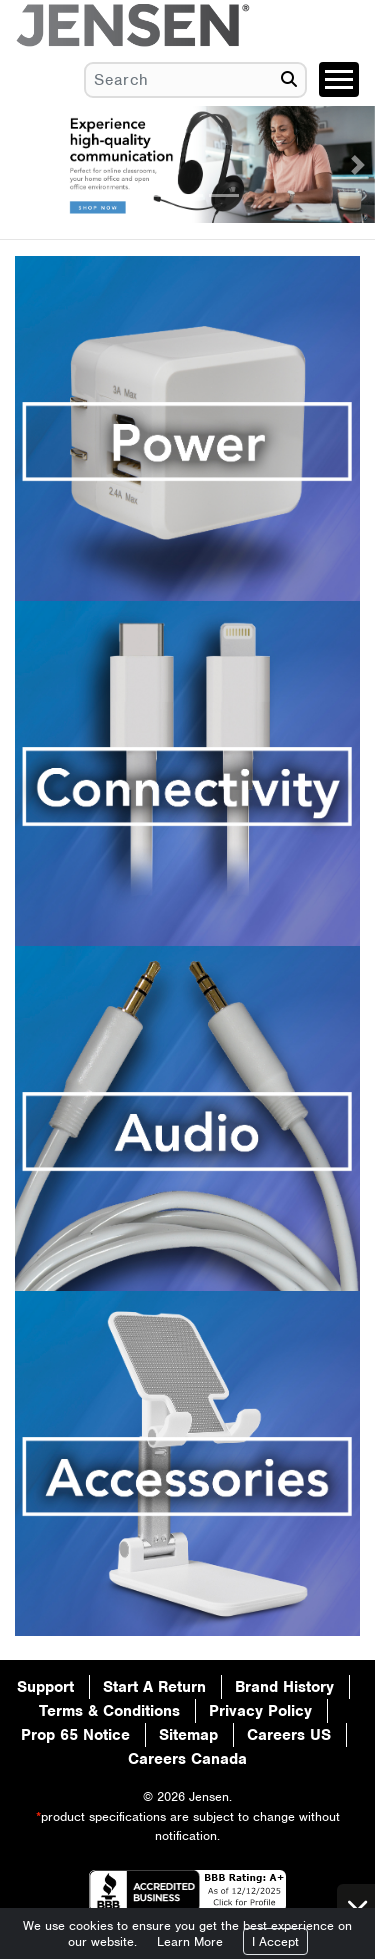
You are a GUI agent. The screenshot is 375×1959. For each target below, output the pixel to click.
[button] (17, 164)
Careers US (289, 1735)
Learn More (190, 1941)
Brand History (284, 1687)
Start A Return (154, 1687)
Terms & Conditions (109, 1711)
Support (45, 1687)
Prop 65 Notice (75, 1735)
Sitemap (188, 1735)
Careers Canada (187, 1759)
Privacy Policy (260, 1711)
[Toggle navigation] (339, 79)
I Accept (275, 1941)
